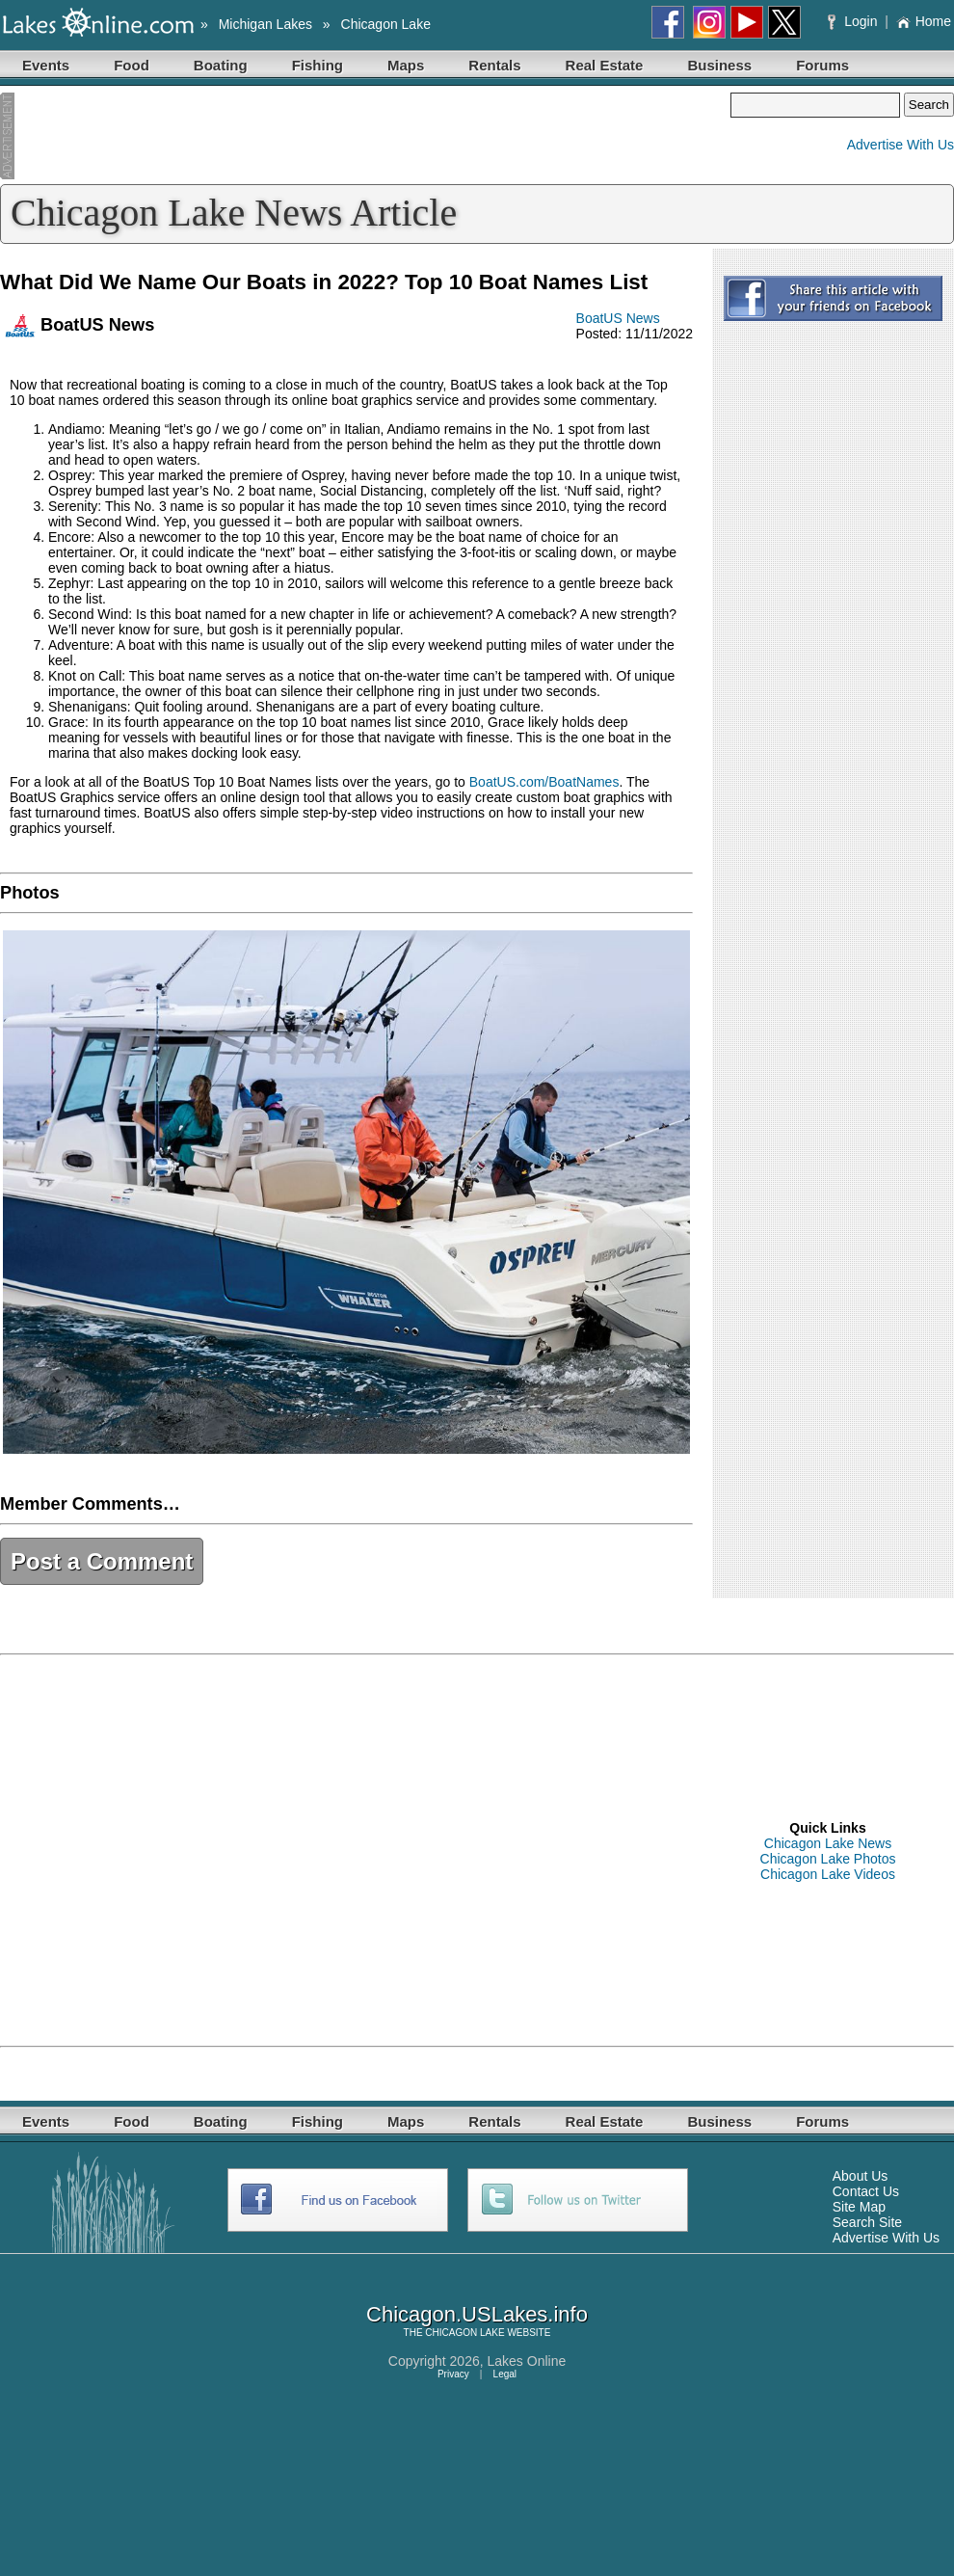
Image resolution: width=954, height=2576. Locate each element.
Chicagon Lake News (827, 1843)
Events (45, 65)
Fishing (317, 65)
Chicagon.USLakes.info (477, 2314)
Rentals (494, 65)
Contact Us (866, 2191)
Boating (221, 65)
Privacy (453, 2374)
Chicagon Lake (386, 24)
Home (923, 21)
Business (719, 65)
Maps (405, 65)
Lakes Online (527, 2361)
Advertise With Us (900, 144)
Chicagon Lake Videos (827, 1874)
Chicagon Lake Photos (828, 1858)
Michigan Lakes (265, 24)
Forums (822, 65)
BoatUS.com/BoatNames (544, 782)
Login (854, 21)
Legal (505, 2374)
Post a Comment (102, 1561)
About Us (860, 2176)
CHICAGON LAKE (464, 2332)
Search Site (867, 2222)
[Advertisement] (365, 136)
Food (131, 65)
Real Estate (605, 65)
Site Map (859, 2206)
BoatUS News (618, 318)
